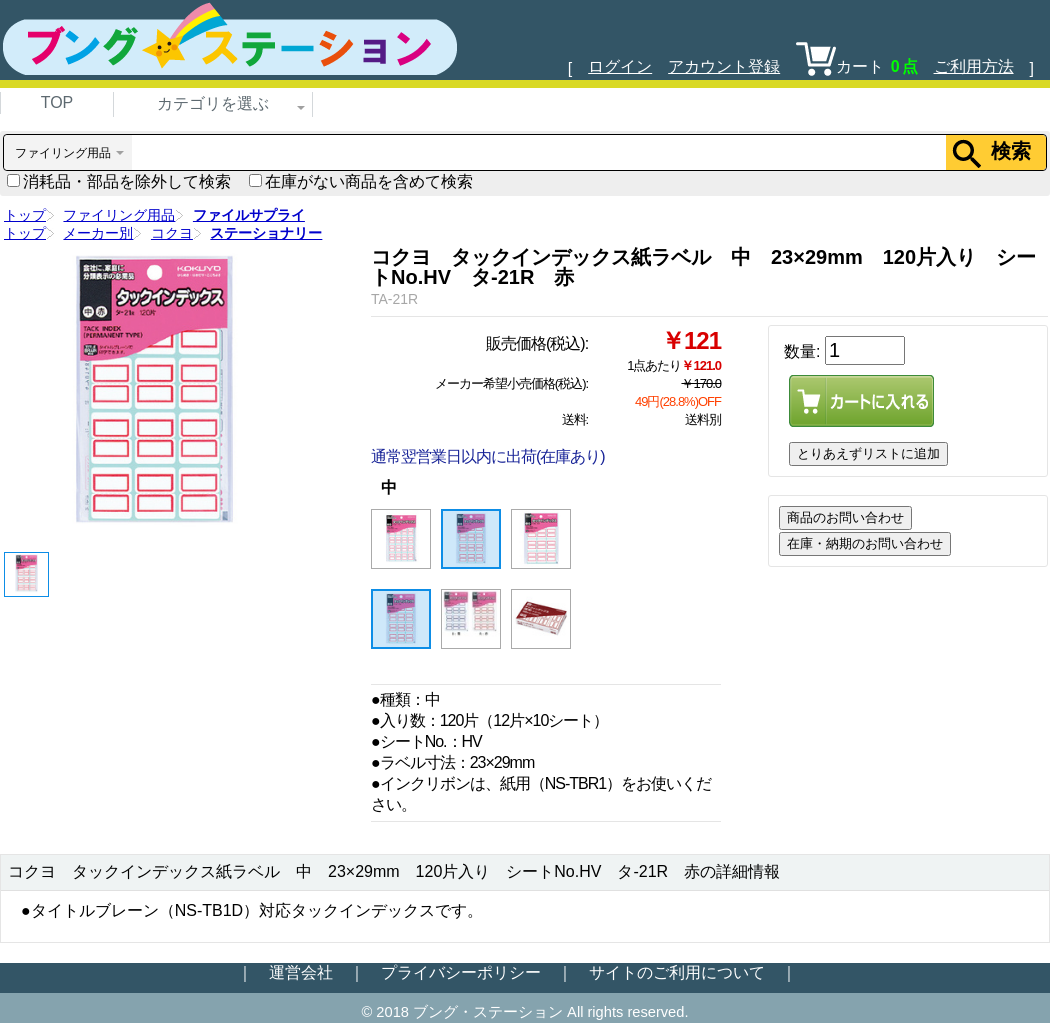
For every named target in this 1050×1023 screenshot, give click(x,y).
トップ (25, 215)
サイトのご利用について (677, 972)
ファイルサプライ (249, 215)
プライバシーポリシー (461, 972)
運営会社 (301, 972)
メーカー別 (98, 233)
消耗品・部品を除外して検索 (119, 181)
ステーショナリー (266, 233)
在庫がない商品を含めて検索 (361, 181)
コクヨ (172, 233)
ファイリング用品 (119, 215)
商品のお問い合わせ (845, 517)
